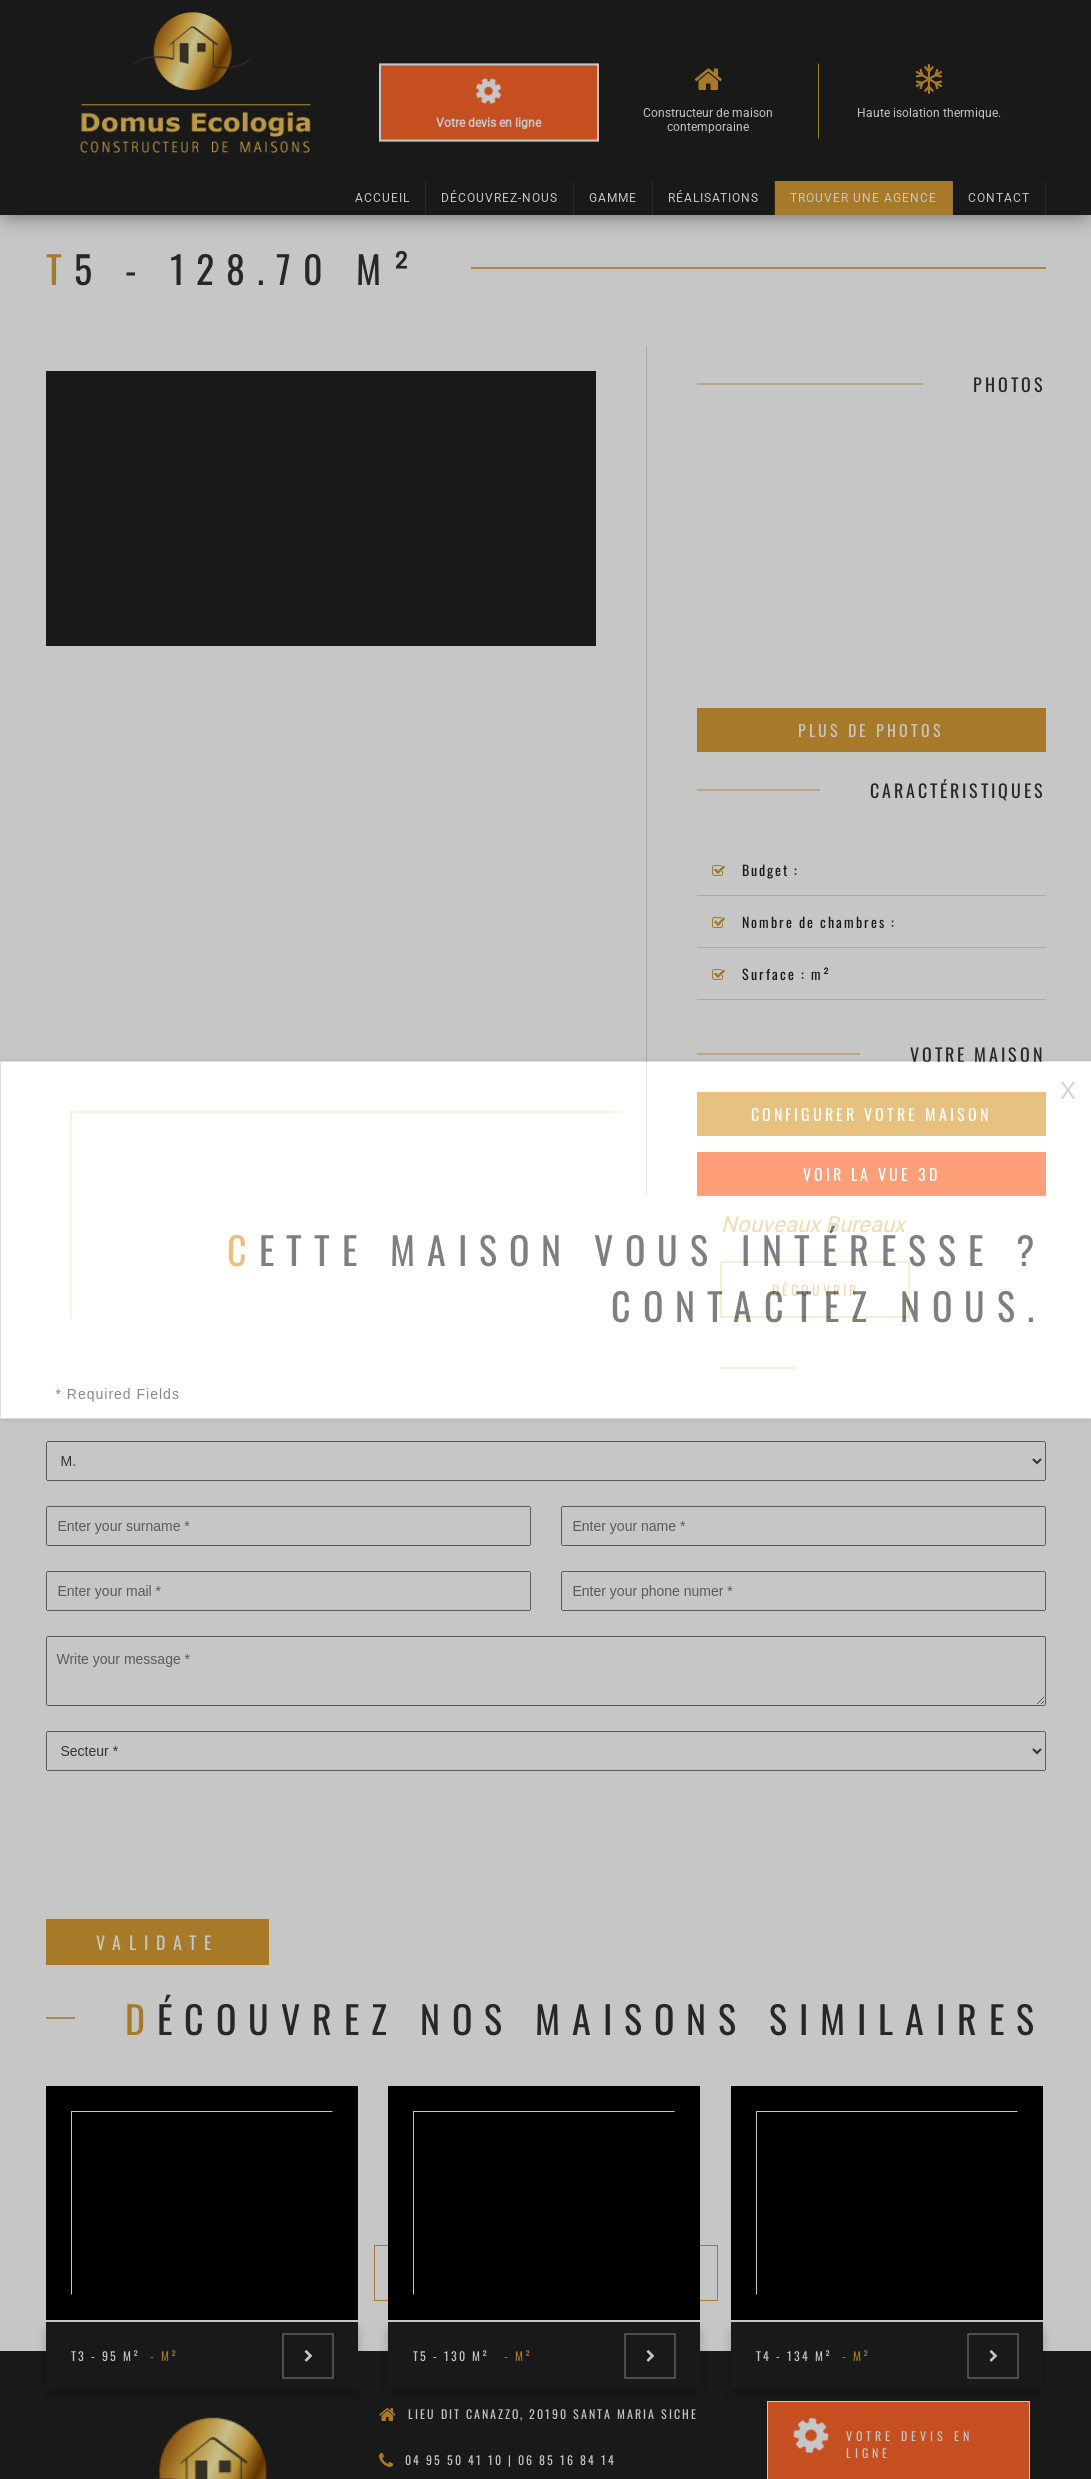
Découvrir (815, 1288)
